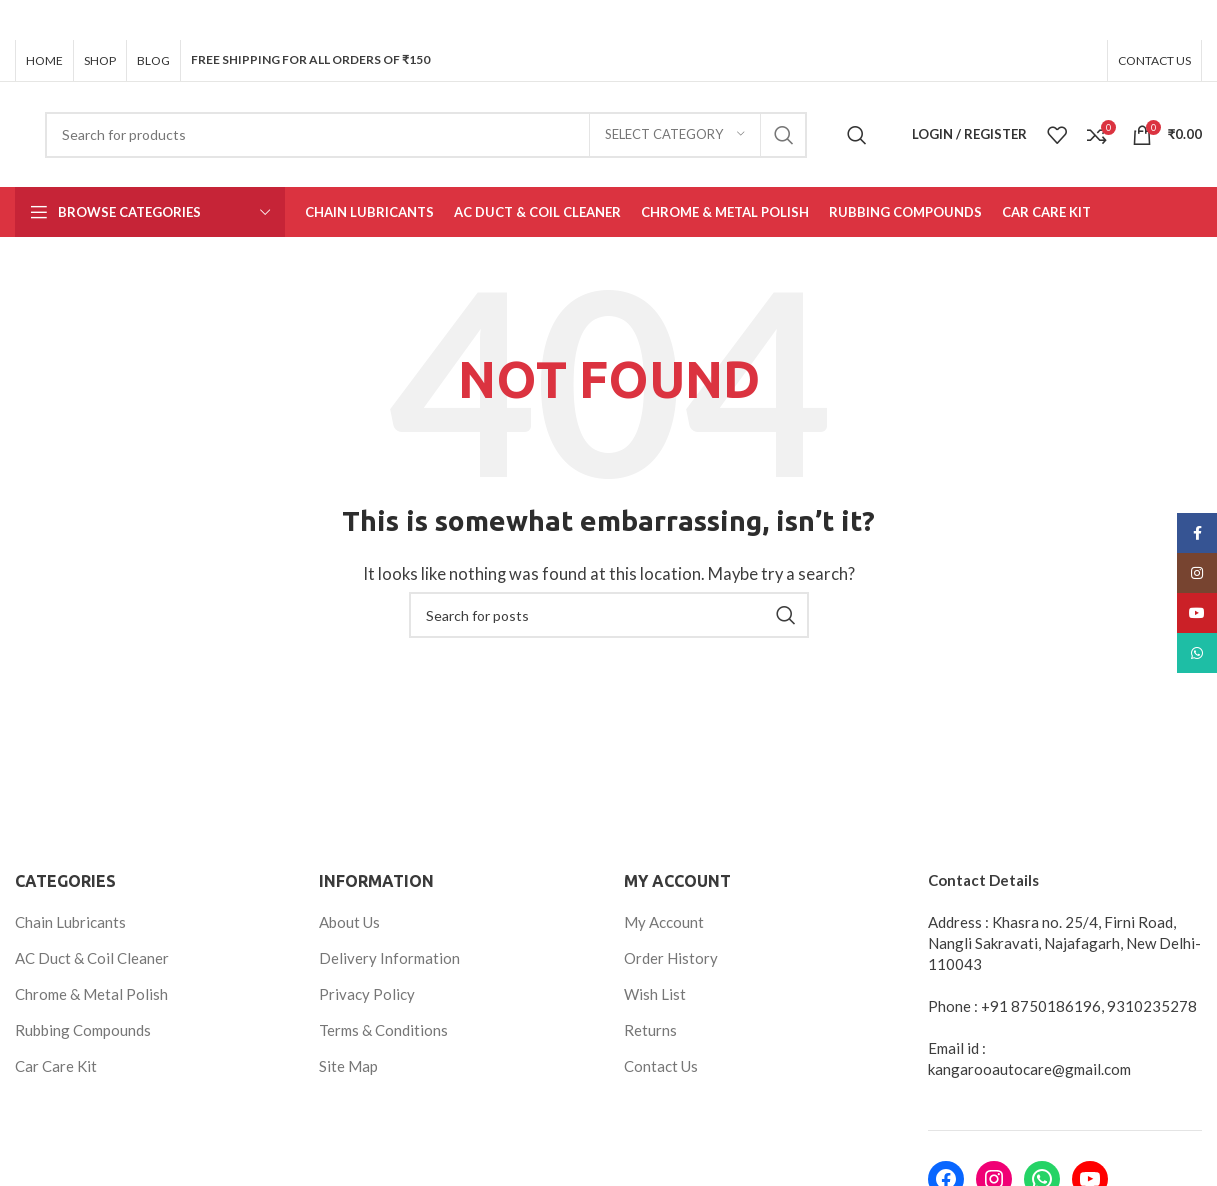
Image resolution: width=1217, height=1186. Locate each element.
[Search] (426, 134)
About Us (349, 921)
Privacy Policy (367, 993)
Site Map (348, 1065)
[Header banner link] (578, 20)
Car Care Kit (56, 1065)
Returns (650, 1029)
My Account (664, 921)
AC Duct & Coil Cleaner (92, 957)
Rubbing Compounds (83, 1029)
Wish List (655, 993)
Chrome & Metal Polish (91, 993)
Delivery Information (389, 957)
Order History (671, 957)
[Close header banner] (1192, 20)
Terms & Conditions (383, 1029)
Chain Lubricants (70, 921)
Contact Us (661, 1065)
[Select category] (675, 134)
